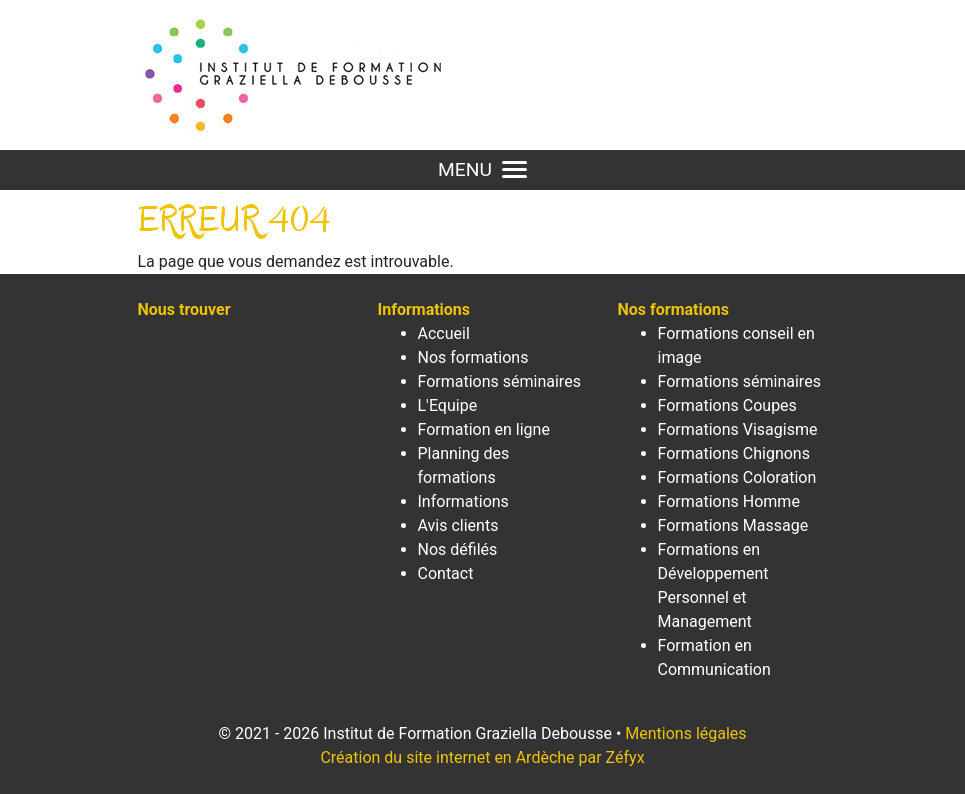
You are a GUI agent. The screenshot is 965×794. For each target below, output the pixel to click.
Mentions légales (685, 733)
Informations (463, 501)
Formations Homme (729, 501)
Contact (446, 573)
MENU (482, 169)
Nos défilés (458, 549)
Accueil (444, 333)
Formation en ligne (484, 429)
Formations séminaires (499, 381)
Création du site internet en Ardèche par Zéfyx (482, 757)
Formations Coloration (737, 477)
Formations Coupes (727, 405)
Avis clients (458, 525)
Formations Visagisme (738, 429)
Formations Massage (733, 525)
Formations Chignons (734, 453)
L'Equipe (448, 405)
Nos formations (473, 357)
